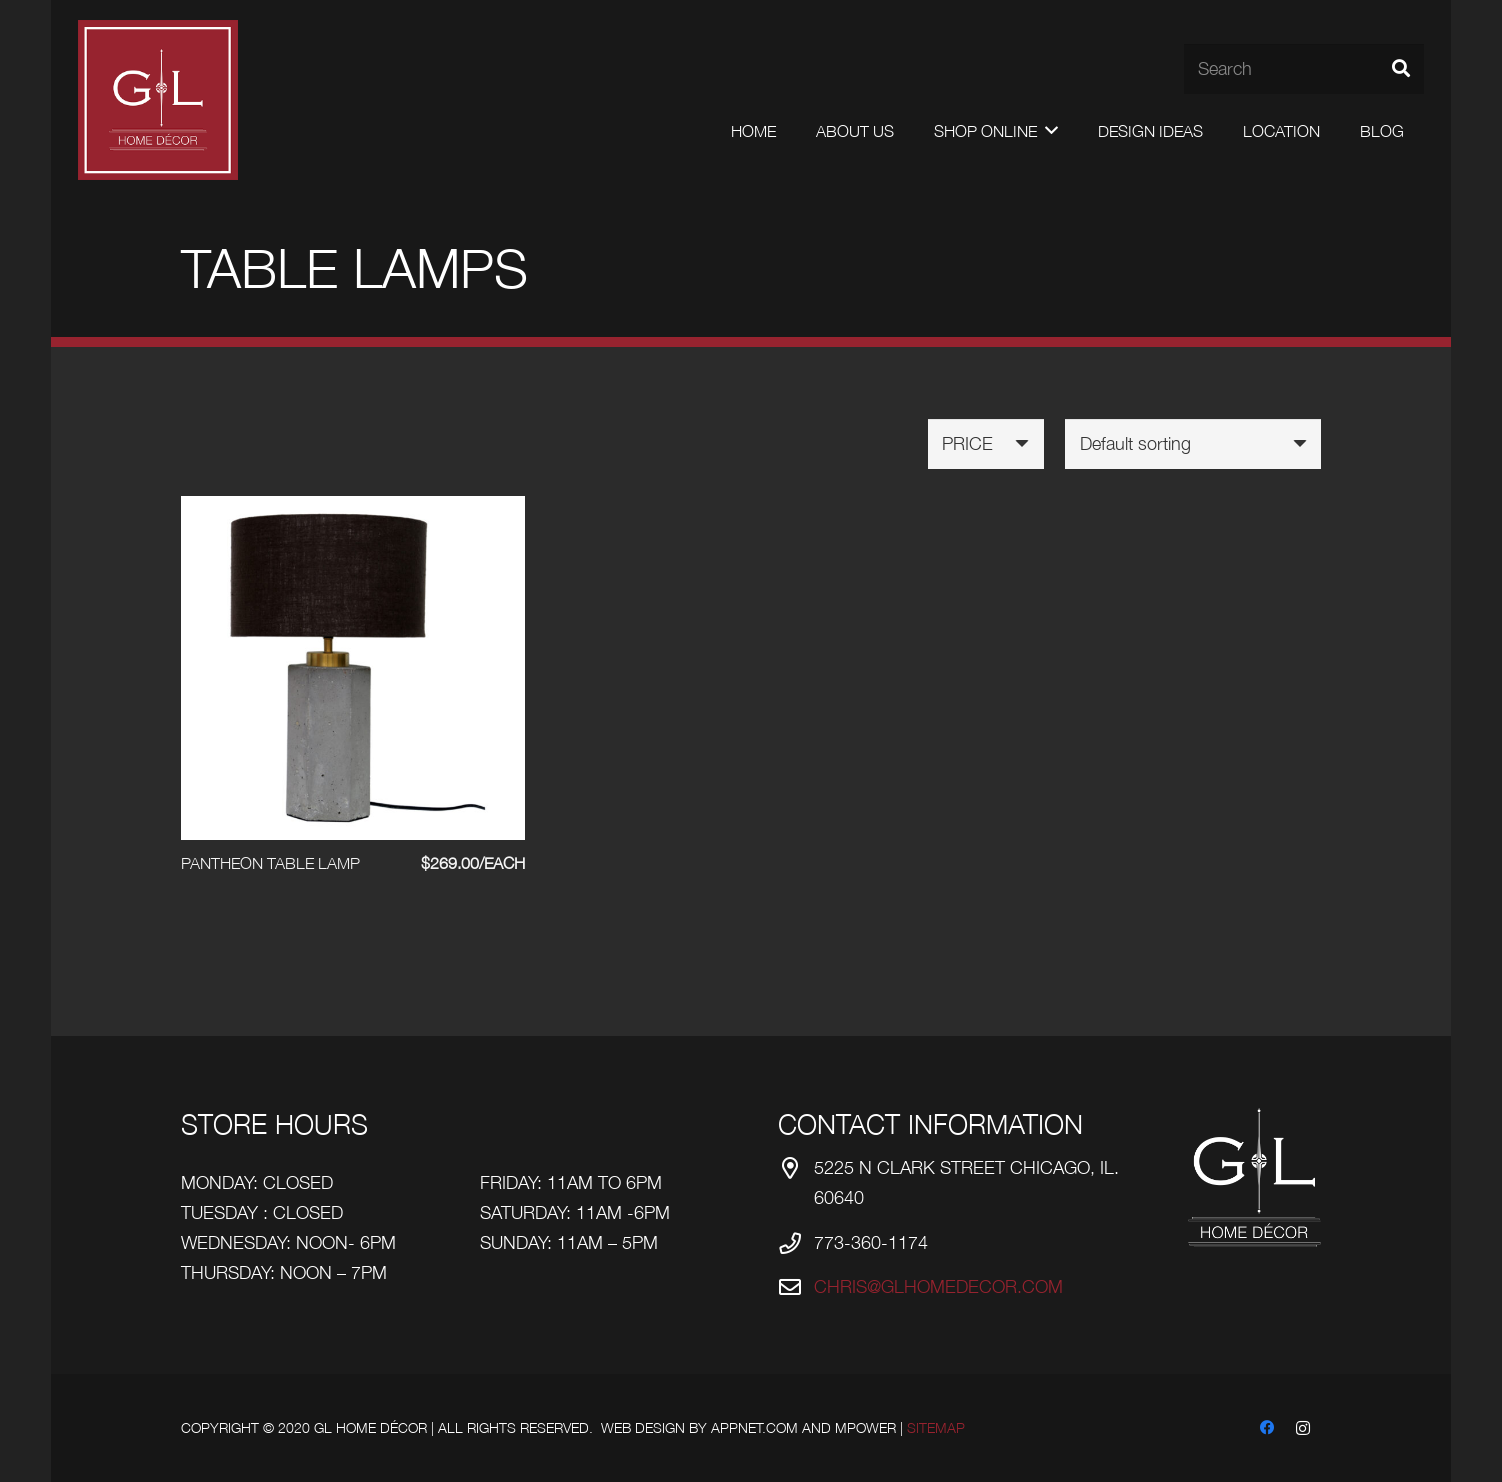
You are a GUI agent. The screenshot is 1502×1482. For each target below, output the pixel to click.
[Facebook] (1267, 1428)
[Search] (1304, 69)
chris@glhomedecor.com (938, 1286)
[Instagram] (1303, 1428)
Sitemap (936, 1427)
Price (967, 443)
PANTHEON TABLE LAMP (270, 862)
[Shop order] (1193, 444)
